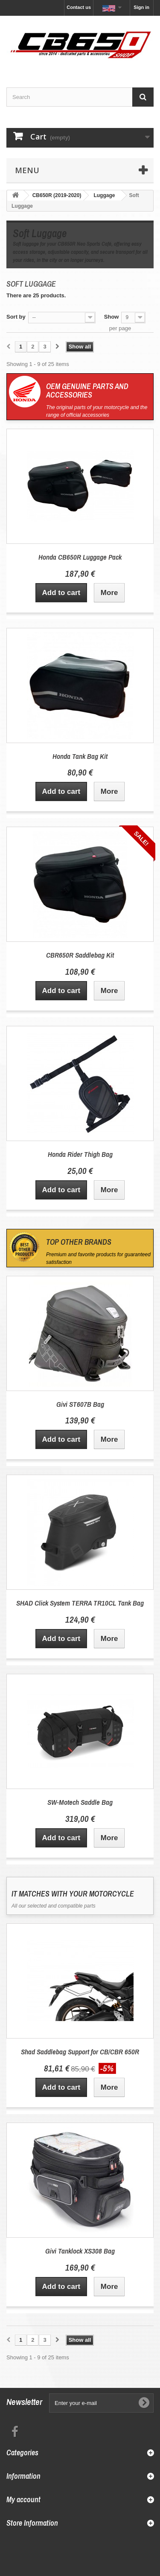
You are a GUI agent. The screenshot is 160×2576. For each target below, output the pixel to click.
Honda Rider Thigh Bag (80, 1154)
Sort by (16, 317)
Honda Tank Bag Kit (80, 756)
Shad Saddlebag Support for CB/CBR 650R (80, 2051)
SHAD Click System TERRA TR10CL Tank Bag (80, 1603)
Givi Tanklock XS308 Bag (80, 2251)
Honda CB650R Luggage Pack (80, 557)
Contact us (79, 7)
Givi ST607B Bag (80, 1404)
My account (23, 2499)
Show (111, 317)
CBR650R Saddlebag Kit (80, 955)
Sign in (141, 7)
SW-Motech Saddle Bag (80, 1802)
